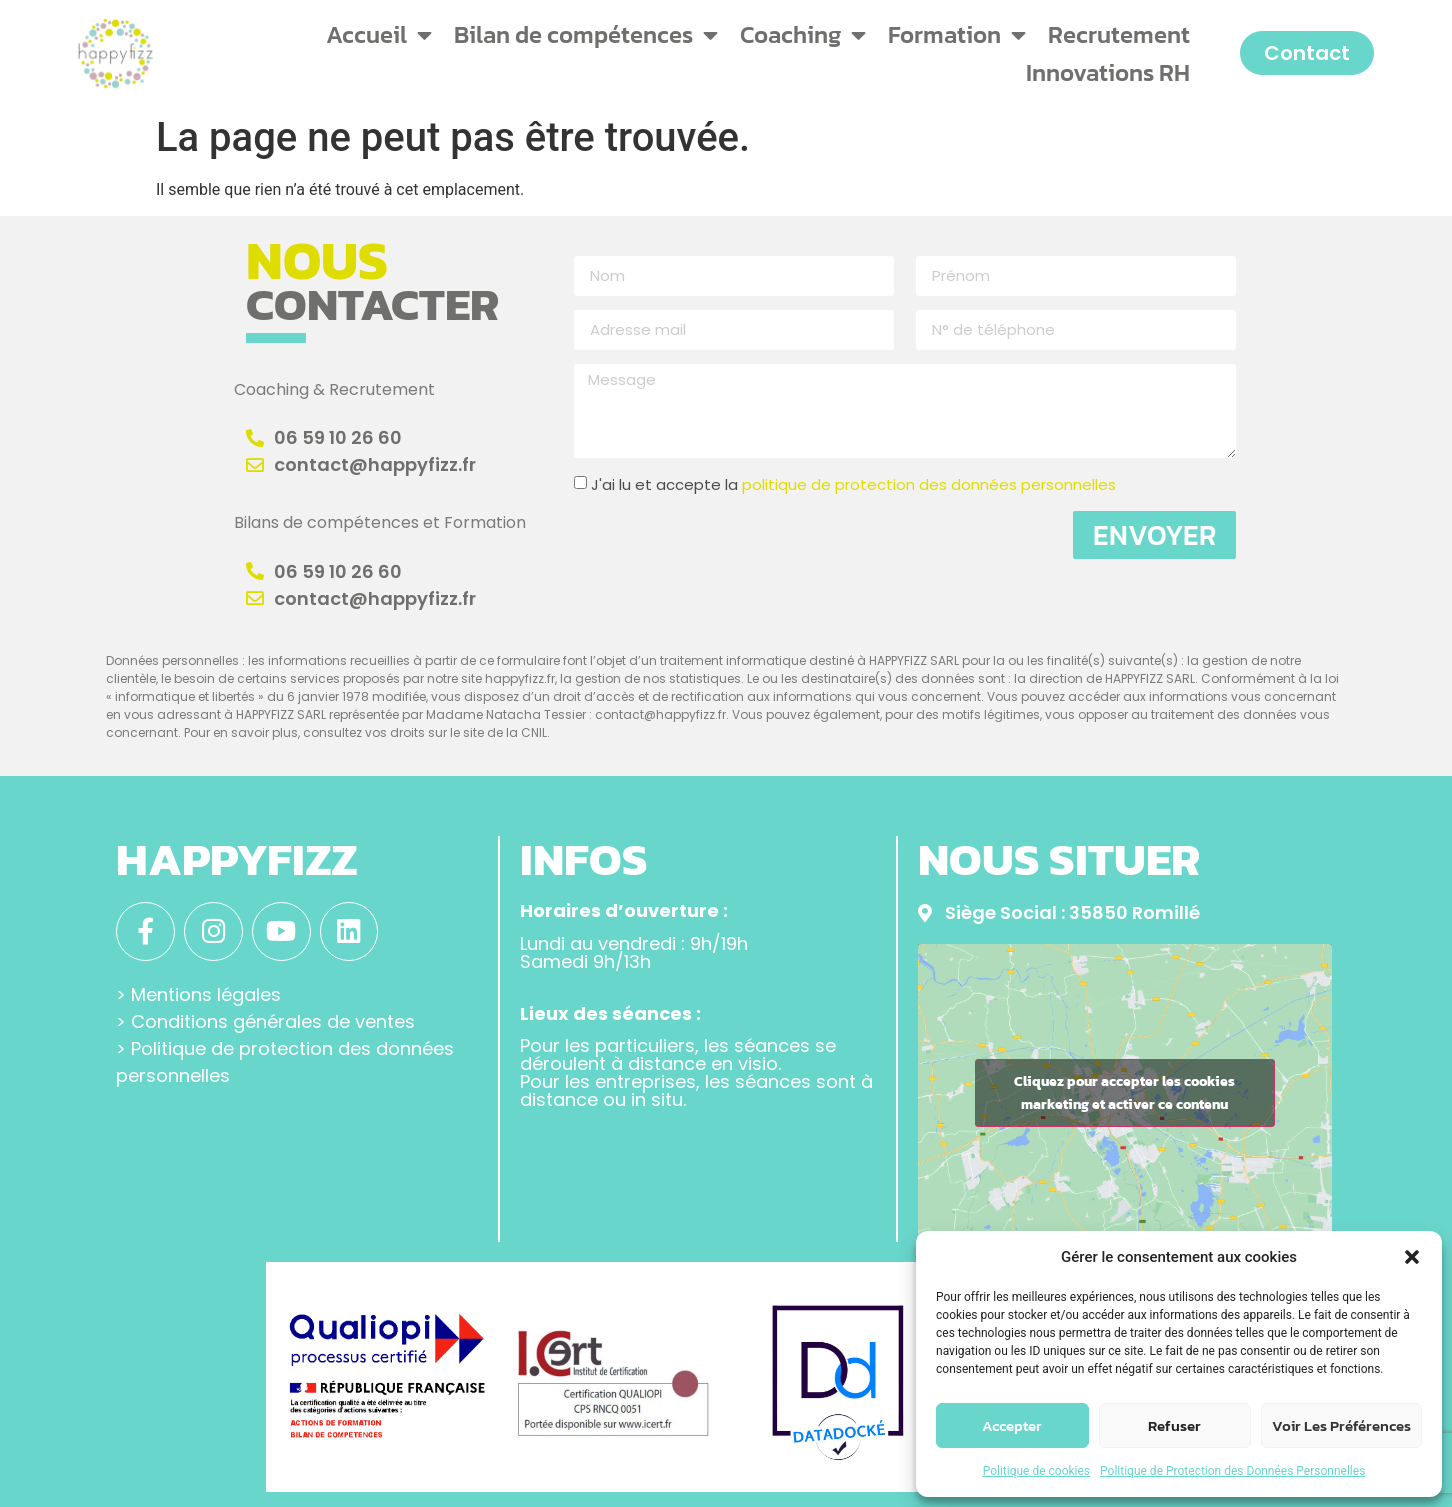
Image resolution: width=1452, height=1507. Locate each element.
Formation (957, 35)
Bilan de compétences (586, 35)
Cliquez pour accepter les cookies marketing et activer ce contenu (1124, 1093)
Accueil (379, 35)
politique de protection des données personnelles (929, 484)
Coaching (803, 35)
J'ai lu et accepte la (853, 484)
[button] (1412, 1257)
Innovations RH (1108, 72)
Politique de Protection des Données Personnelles (1232, 1471)
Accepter (1012, 1425)
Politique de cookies (1036, 1471)
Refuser (1174, 1425)
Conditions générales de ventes (273, 1019)
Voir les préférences (1341, 1425)
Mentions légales (206, 992)
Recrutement (1119, 34)
